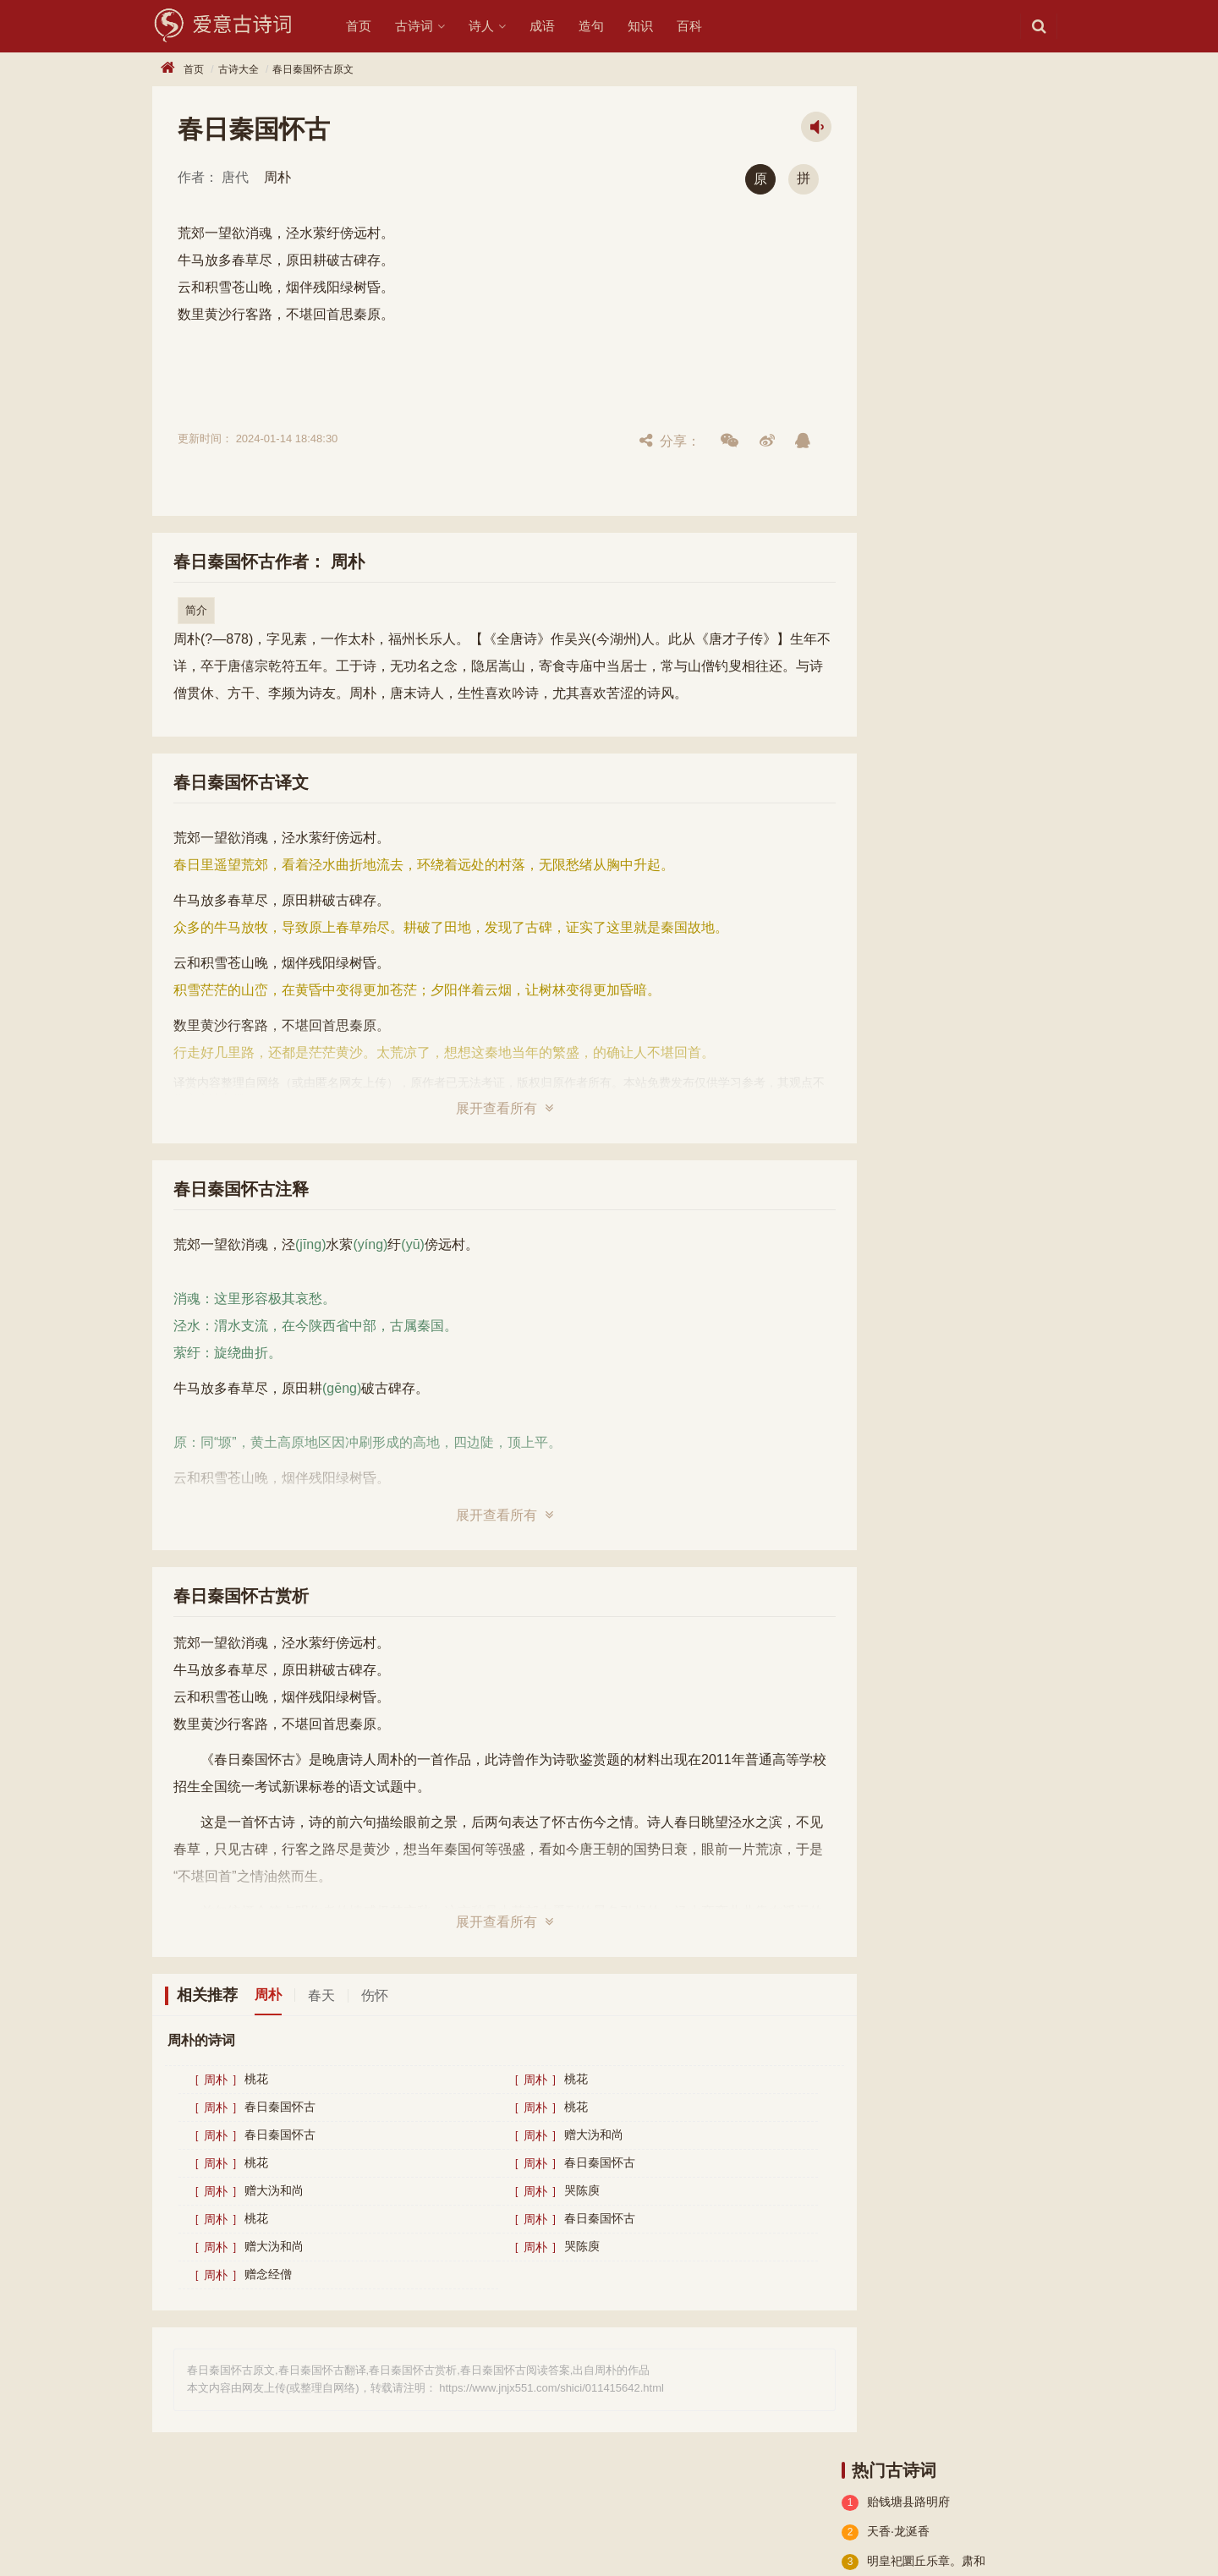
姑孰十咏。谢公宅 (914, 227)
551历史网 (284, 2536)
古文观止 (871, 625)
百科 (703, 26)
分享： (625, 440)
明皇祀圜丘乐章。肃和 (926, 198)
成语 (556, 26)
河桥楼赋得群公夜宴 (920, 316)
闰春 (879, 346)
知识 (654, 26)
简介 (196, 610)
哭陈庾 (560, 2191)
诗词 (207, 2507)
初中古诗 (943, 594)
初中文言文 (949, 564)
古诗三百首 (960, 655)
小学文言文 (960, 533)
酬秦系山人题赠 (908, 375)
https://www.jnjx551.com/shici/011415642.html (551, 2387)
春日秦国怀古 (279, 2107)
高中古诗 (1003, 503)
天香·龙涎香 (898, 168)
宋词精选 (943, 625)
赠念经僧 (268, 2275)
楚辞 (859, 503)
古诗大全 (238, 69)
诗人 (495, 26)
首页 (373, 26)
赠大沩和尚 (571, 2135)
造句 (605, 26)
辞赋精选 (871, 564)
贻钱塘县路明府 (908, 138)
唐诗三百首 (877, 686)
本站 (635, 1082)
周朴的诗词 (201, 2040)
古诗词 (428, 26)
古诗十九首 (925, 503)
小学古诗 (871, 594)
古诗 (164, 2507)
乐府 (1003, 594)
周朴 (277, 177)
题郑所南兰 (896, 257)
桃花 (256, 2079)
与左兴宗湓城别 (908, 286)
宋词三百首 (877, 655)
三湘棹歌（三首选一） (926, 405)
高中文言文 (877, 533)
